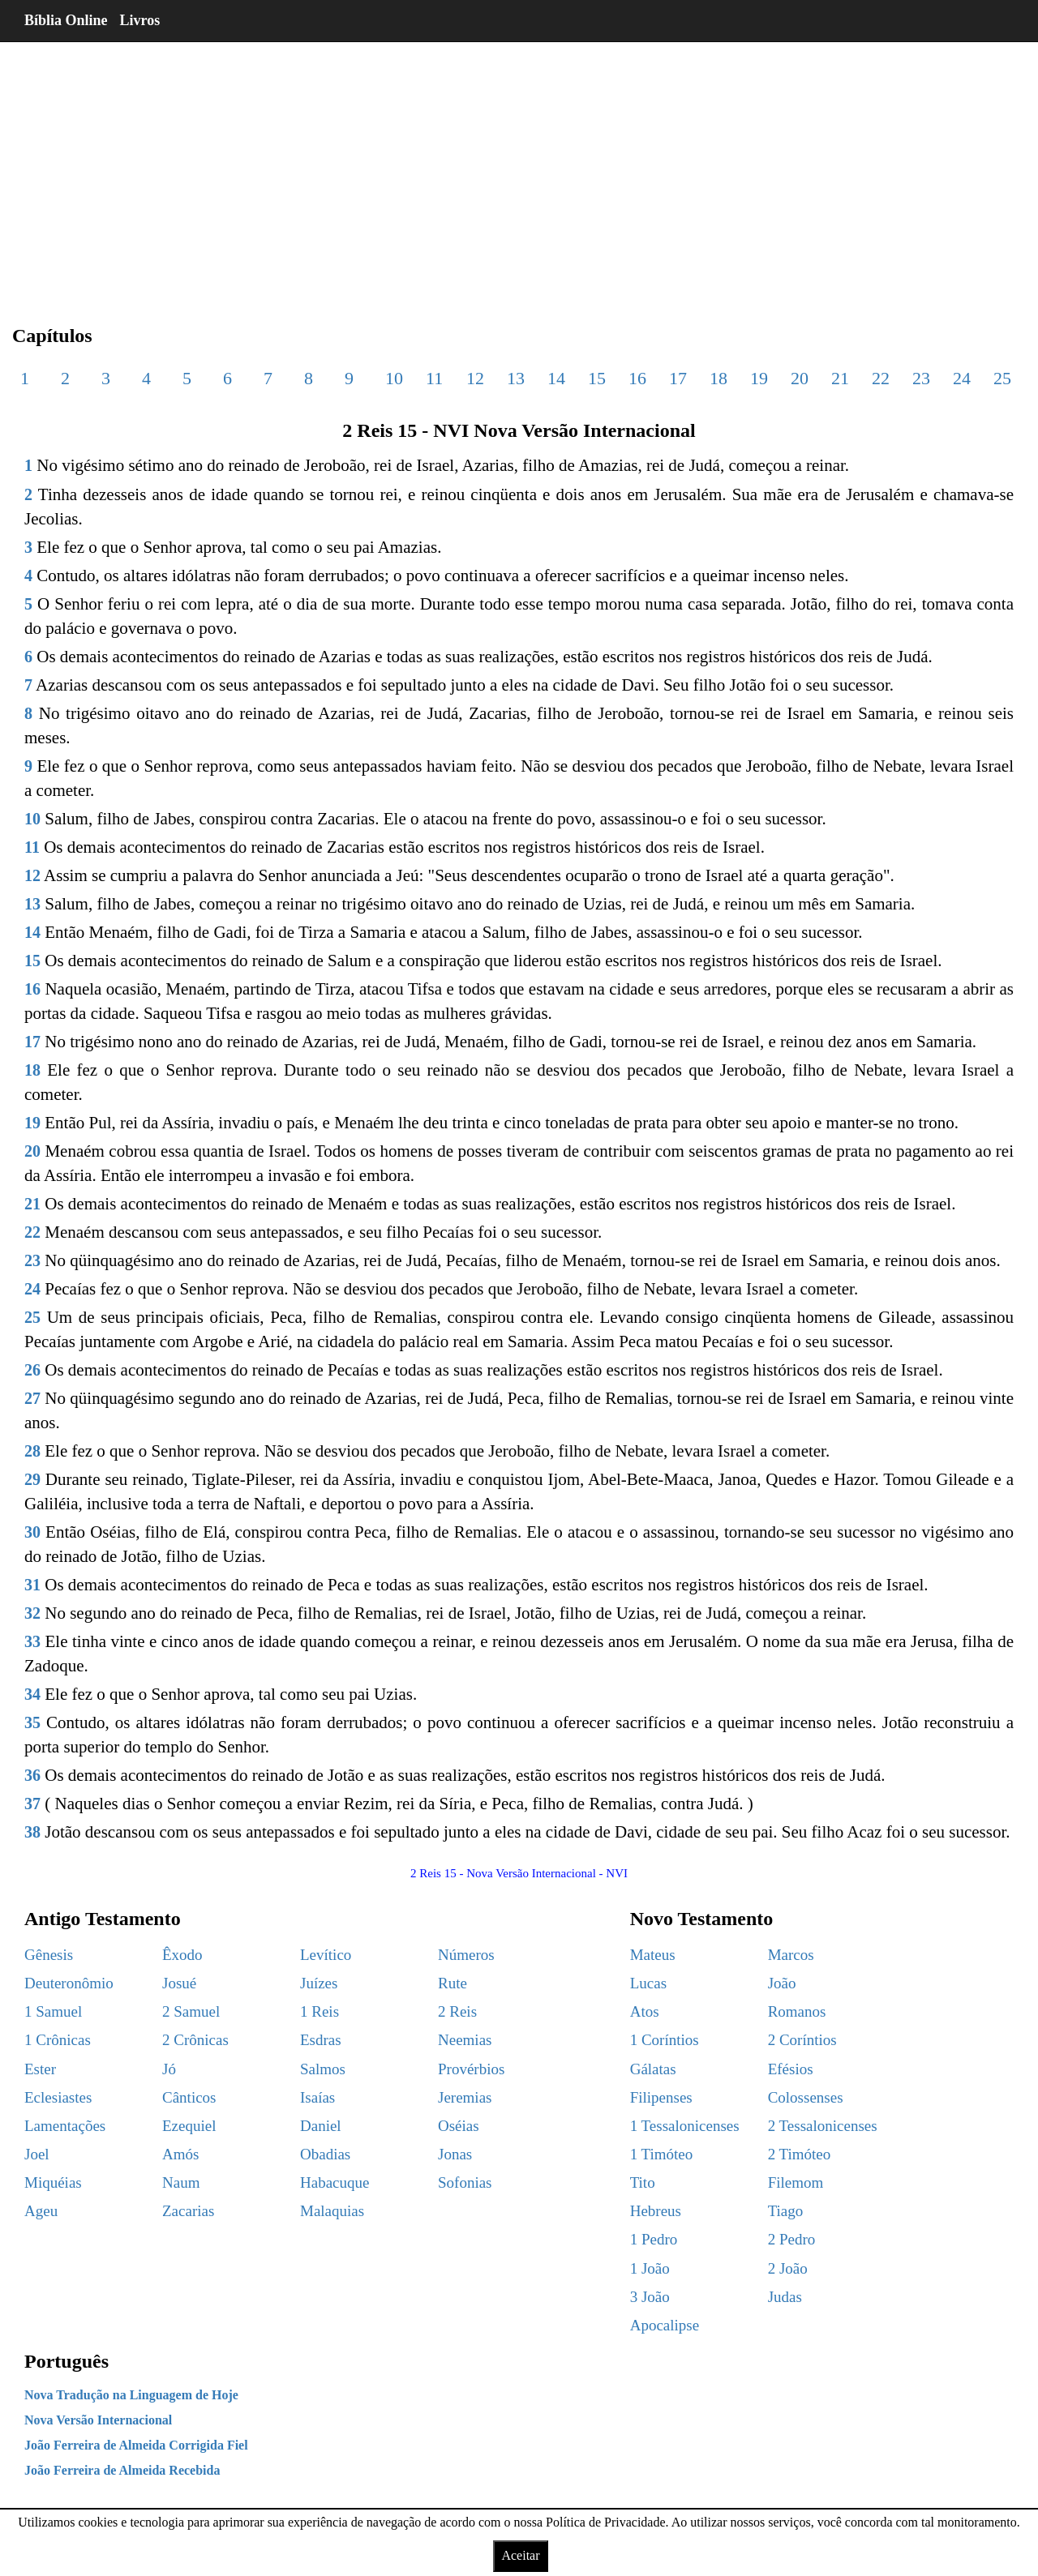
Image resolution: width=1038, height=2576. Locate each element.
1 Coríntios (664, 2039)
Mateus (653, 1954)
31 (32, 1585)
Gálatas (653, 2068)
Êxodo (182, 1954)
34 (32, 1694)
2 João (788, 2268)
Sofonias (465, 2182)
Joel (36, 2154)
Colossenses (805, 2097)
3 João (650, 2296)
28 (32, 1451)
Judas (785, 2296)
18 (718, 378)
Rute (452, 1983)
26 (32, 1370)
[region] (519, 170)
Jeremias (464, 2097)
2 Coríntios (802, 2039)
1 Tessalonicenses (685, 2125)
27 (32, 1398)
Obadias (325, 2154)
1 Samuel (53, 2011)
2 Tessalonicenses (822, 2125)
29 (32, 1479)
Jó (169, 2068)
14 (556, 378)
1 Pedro (654, 2239)
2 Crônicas (195, 2039)
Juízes (318, 1983)
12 (475, 378)
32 (32, 1613)
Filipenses (661, 2097)
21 (840, 378)
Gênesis (48, 1954)
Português (66, 2361)
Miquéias (53, 2182)
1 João (650, 2268)
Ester (40, 2068)
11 (434, 378)
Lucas (648, 1983)
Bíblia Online (66, 20)
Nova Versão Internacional (98, 2420)
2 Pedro (792, 2239)
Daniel (320, 2125)
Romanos (797, 2011)
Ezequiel (189, 2125)
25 (1002, 378)
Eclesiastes (58, 2097)
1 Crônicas (57, 2039)
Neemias (464, 2039)
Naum (180, 2182)
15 (597, 378)
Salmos (322, 2068)
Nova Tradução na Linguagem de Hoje (131, 2395)
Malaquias (332, 2210)
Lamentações (64, 2125)
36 (32, 1775)
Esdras (320, 2039)
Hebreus (655, 2210)
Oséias (458, 2125)
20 (800, 378)
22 (881, 378)
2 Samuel (191, 2011)
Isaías (317, 2097)
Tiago (786, 2210)
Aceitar (520, 2555)
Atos (644, 2011)
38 (32, 1832)
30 (32, 1532)
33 (32, 1641)
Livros (140, 20)
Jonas (455, 2154)
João (782, 1983)
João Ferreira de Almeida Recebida (122, 2470)
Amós (180, 2154)
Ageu (41, 2210)
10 (394, 378)
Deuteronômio (69, 1983)
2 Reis (457, 2011)
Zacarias (188, 2210)
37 (32, 1803)
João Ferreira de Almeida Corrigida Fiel (136, 2445)
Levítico (325, 1954)
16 (637, 378)
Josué (179, 1983)
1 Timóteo (661, 2154)
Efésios (790, 2068)
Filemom (796, 2182)
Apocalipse (664, 2325)
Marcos (791, 1954)
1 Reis (319, 2011)
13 (516, 378)
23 (921, 378)
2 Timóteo (799, 2154)
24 (962, 378)
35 (32, 1722)
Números (466, 1954)
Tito (642, 2182)
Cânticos (189, 2097)
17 (678, 378)
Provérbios (471, 2068)
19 (759, 378)
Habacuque (334, 2182)
